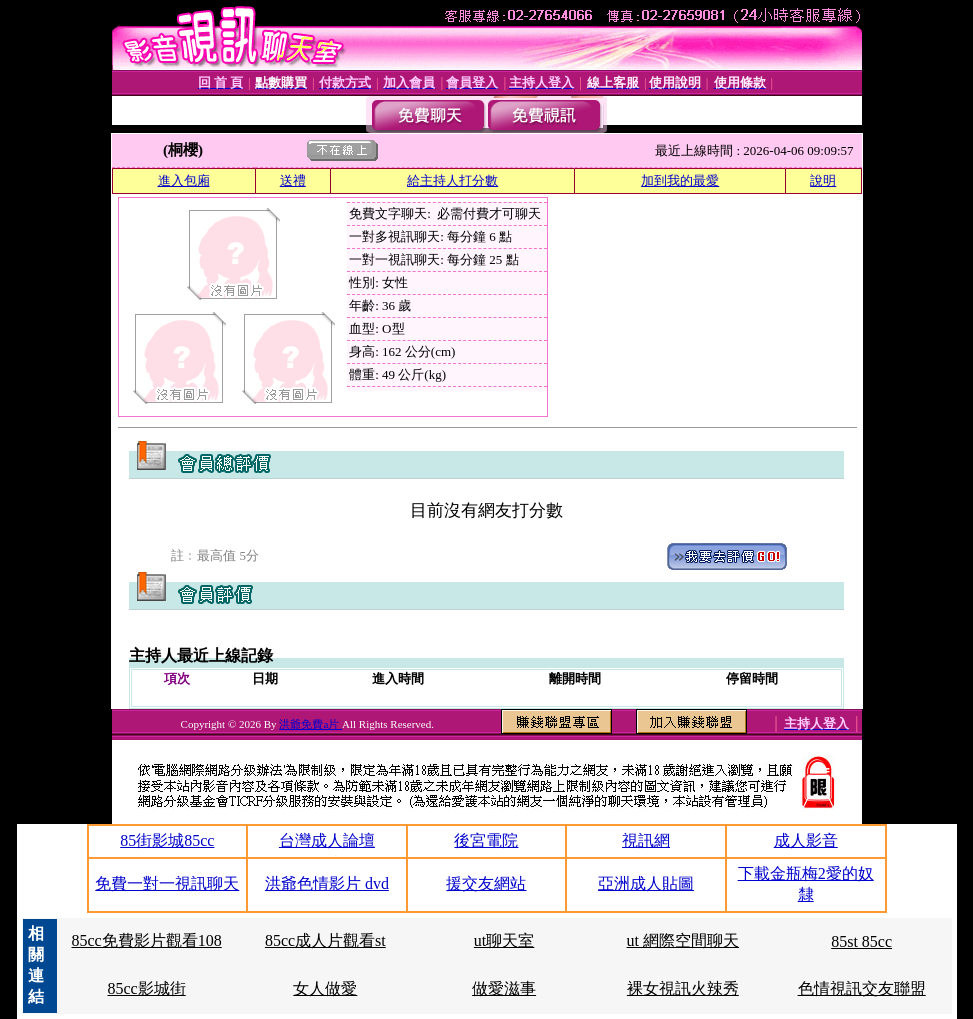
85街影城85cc (167, 840)
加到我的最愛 (680, 180)
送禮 (293, 180)
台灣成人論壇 (327, 840)
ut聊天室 (504, 940)
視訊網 (646, 840)
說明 (823, 180)
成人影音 (806, 840)
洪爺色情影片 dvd (327, 883)
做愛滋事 (504, 988)
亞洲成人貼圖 (646, 883)
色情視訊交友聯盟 (862, 988)
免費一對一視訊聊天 (167, 883)
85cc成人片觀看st (325, 940)
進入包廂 (184, 180)
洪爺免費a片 (310, 724)
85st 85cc (861, 941)
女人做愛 (325, 988)
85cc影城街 (146, 988)
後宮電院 (486, 840)
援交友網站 (486, 883)
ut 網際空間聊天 (683, 940)
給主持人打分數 (452, 180)
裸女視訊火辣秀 (683, 988)
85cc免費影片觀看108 (146, 940)
